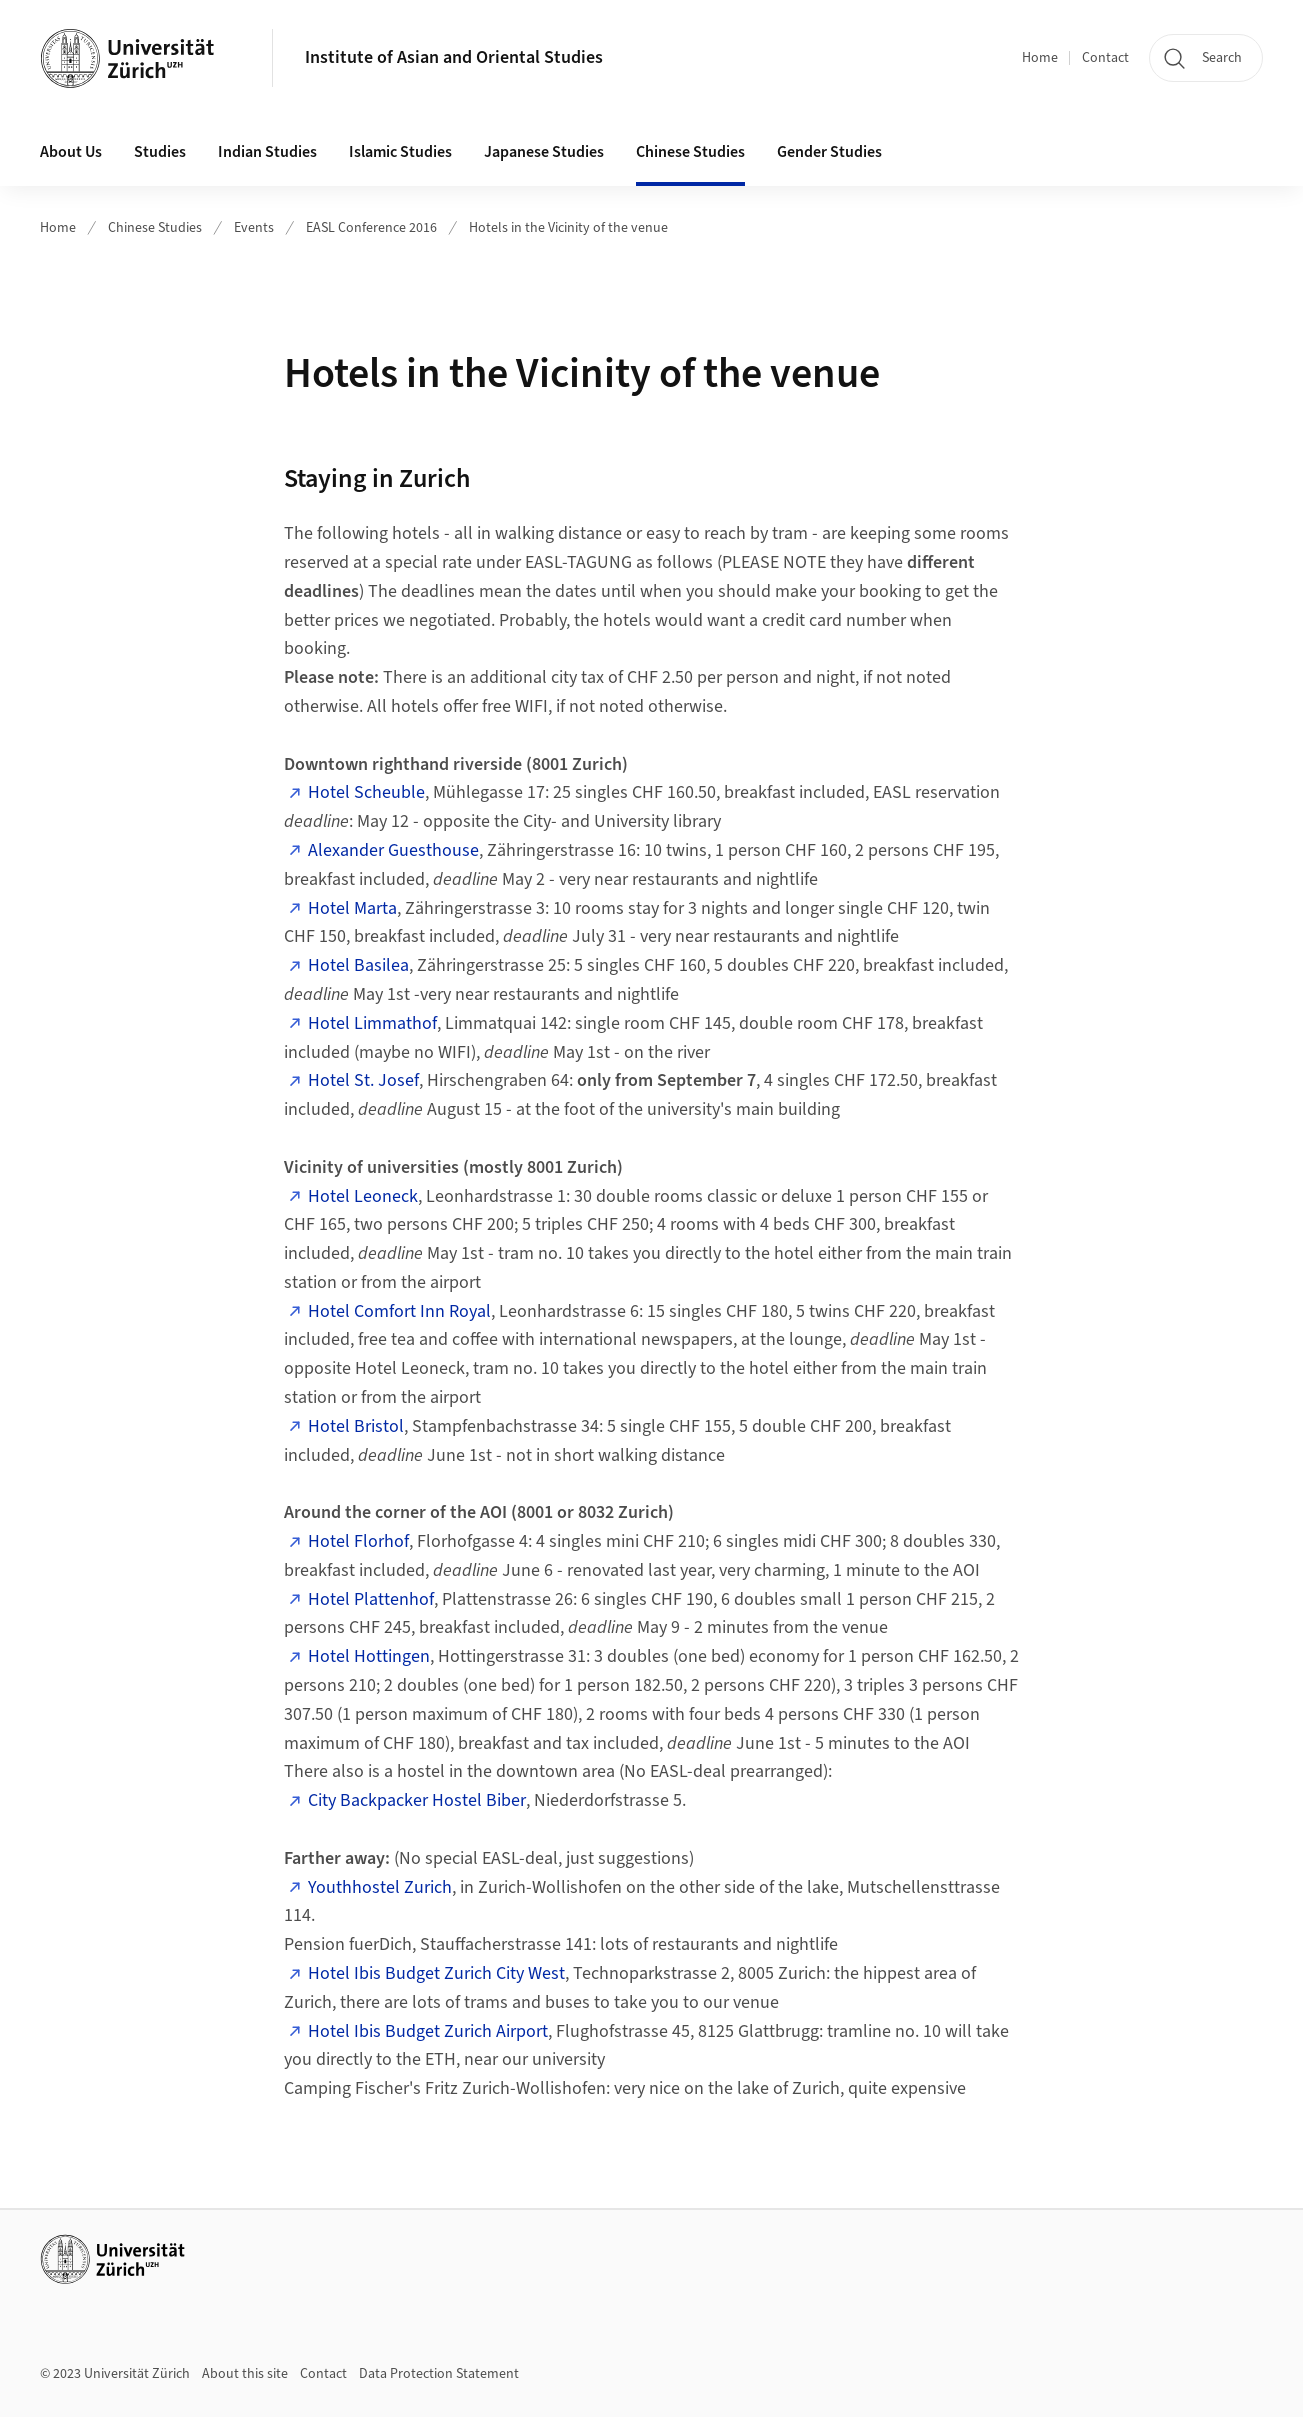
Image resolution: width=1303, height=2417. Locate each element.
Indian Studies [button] (267, 152)
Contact (1105, 58)
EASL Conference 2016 (371, 228)
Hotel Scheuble (366, 792)
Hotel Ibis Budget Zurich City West (436, 1973)
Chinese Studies (155, 228)
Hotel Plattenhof (371, 1599)
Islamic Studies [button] (400, 152)
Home (1040, 58)
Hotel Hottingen (369, 1656)
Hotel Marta (352, 908)
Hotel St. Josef (363, 1080)
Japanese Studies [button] (544, 152)
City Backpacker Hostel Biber (417, 1800)
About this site (245, 2374)
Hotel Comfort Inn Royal (399, 1311)
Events (254, 228)
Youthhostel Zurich (380, 1887)
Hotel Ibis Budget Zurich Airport (428, 2031)
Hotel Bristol (356, 1426)
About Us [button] (71, 152)
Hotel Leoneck (363, 1196)
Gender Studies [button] (829, 152)
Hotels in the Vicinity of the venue (568, 228)
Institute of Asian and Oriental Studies (454, 57)
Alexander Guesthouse (393, 850)
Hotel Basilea (358, 965)
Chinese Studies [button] (690, 152)
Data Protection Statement (439, 2374)
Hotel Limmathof (372, 1023)
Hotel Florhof (358, 1541)
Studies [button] (160, 152)
